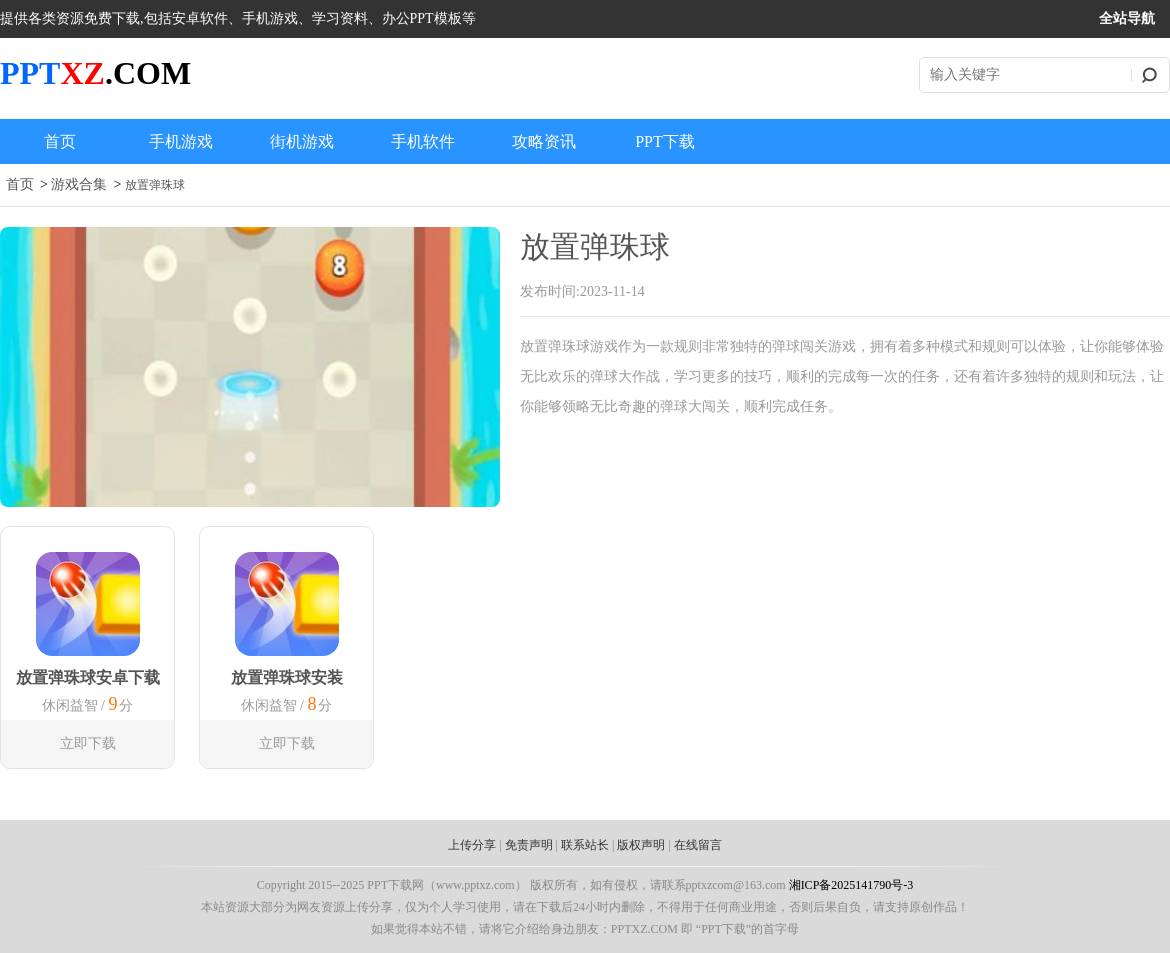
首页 (60, 141)
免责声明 (529, 845)
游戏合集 (79, 184)
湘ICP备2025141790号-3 (851, 885)
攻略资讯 (544, 141)
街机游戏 (302, 141)
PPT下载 (665, 141)
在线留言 (698, 845)
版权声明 (641, 845)
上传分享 (472, 845)
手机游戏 (181, 141)
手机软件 (423, 141)
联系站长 (585, 845)
